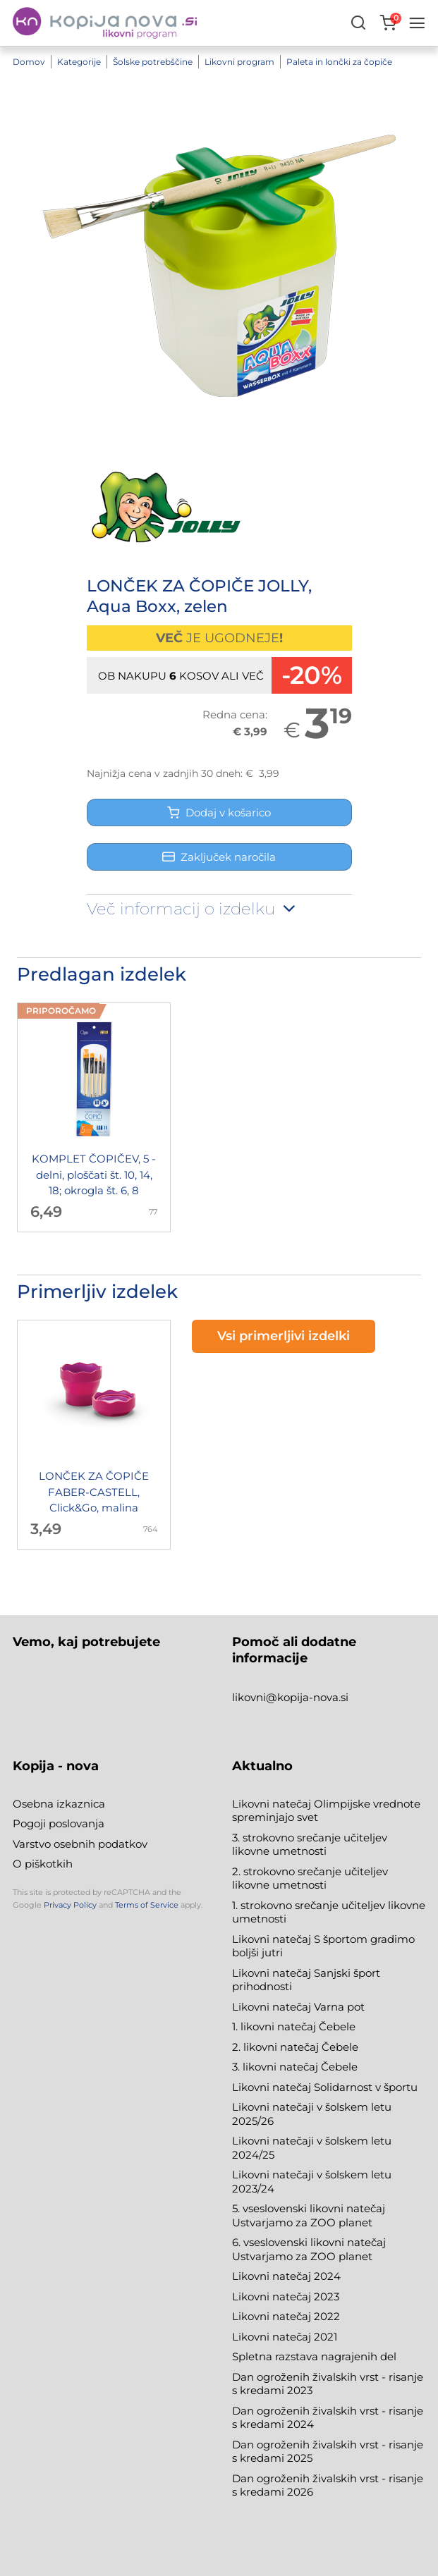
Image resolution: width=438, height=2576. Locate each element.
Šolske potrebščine (153, 61)
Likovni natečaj (273, 2336)
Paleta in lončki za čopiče (339, 61)
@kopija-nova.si (307, 1697)
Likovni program (239, 61)
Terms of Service (146, 1905)
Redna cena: (234, 714)
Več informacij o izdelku (192, 909)
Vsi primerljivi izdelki (283, 1336)
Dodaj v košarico (219, 812)
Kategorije (79, 61)
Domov (29, 61)
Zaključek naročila (219, 857)
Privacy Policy (70, 1905)
